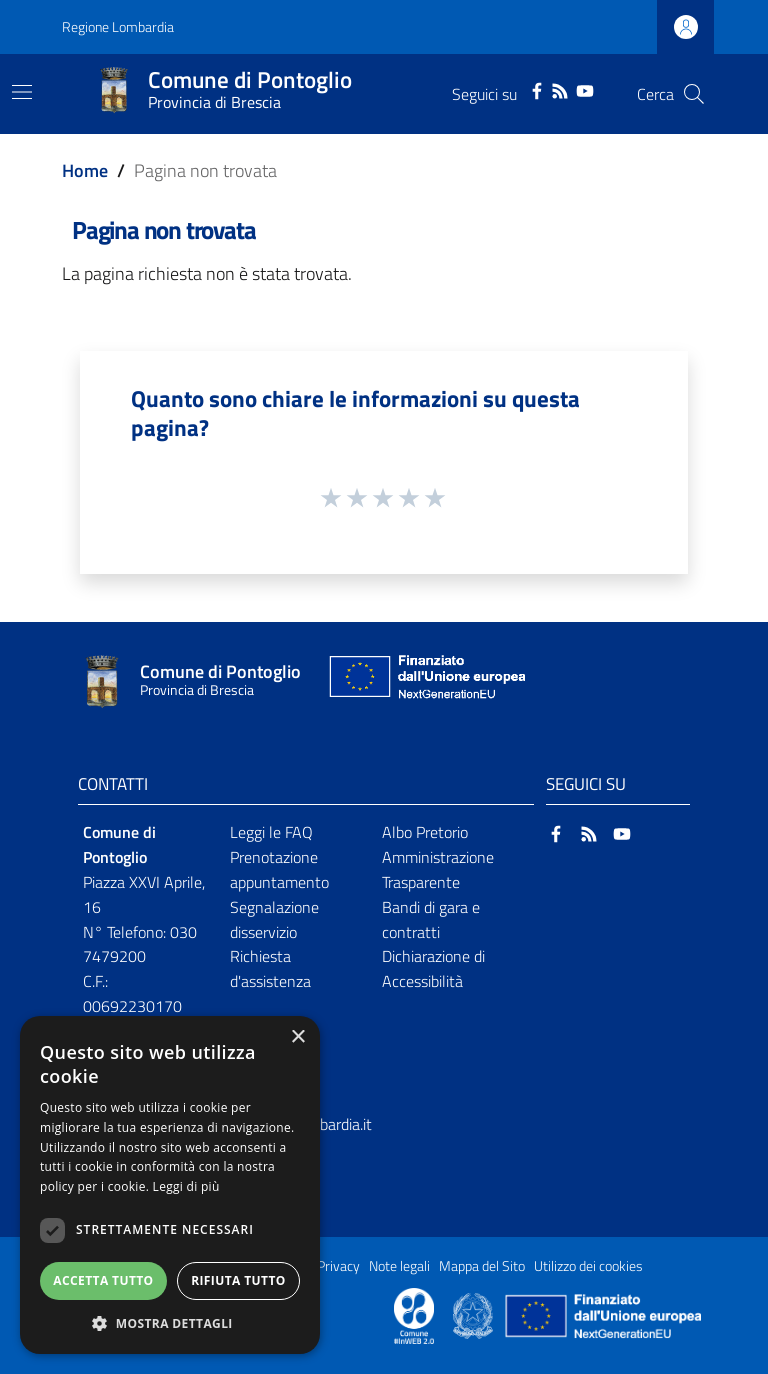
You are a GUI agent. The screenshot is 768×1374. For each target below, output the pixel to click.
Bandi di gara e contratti (431, 919)
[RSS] (560, 89)
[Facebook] (537, 89)
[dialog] (170, 1185)
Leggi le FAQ (271, 832)
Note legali (399, 1266)
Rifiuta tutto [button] (238, 1280)
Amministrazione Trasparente (438, 869)
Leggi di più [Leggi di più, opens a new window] (186, 1186)
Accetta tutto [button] (103, 1280)
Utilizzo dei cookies (588, 1266)
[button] (170, 1323)
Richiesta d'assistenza (270, 968)
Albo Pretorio (425, 832)
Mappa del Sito (482, 1266)
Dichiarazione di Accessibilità (433, 968)
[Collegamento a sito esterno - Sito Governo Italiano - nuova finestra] (474, 1314)
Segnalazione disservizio (274, 919)
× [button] (297, 1037)
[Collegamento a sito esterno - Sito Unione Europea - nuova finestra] (425, 681)
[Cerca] (694, 94)
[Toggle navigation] (22, 92)
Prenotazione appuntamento (279, 869)
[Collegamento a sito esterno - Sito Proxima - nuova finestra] (414, 1314)
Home (85, 170)
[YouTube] (585, 89)
